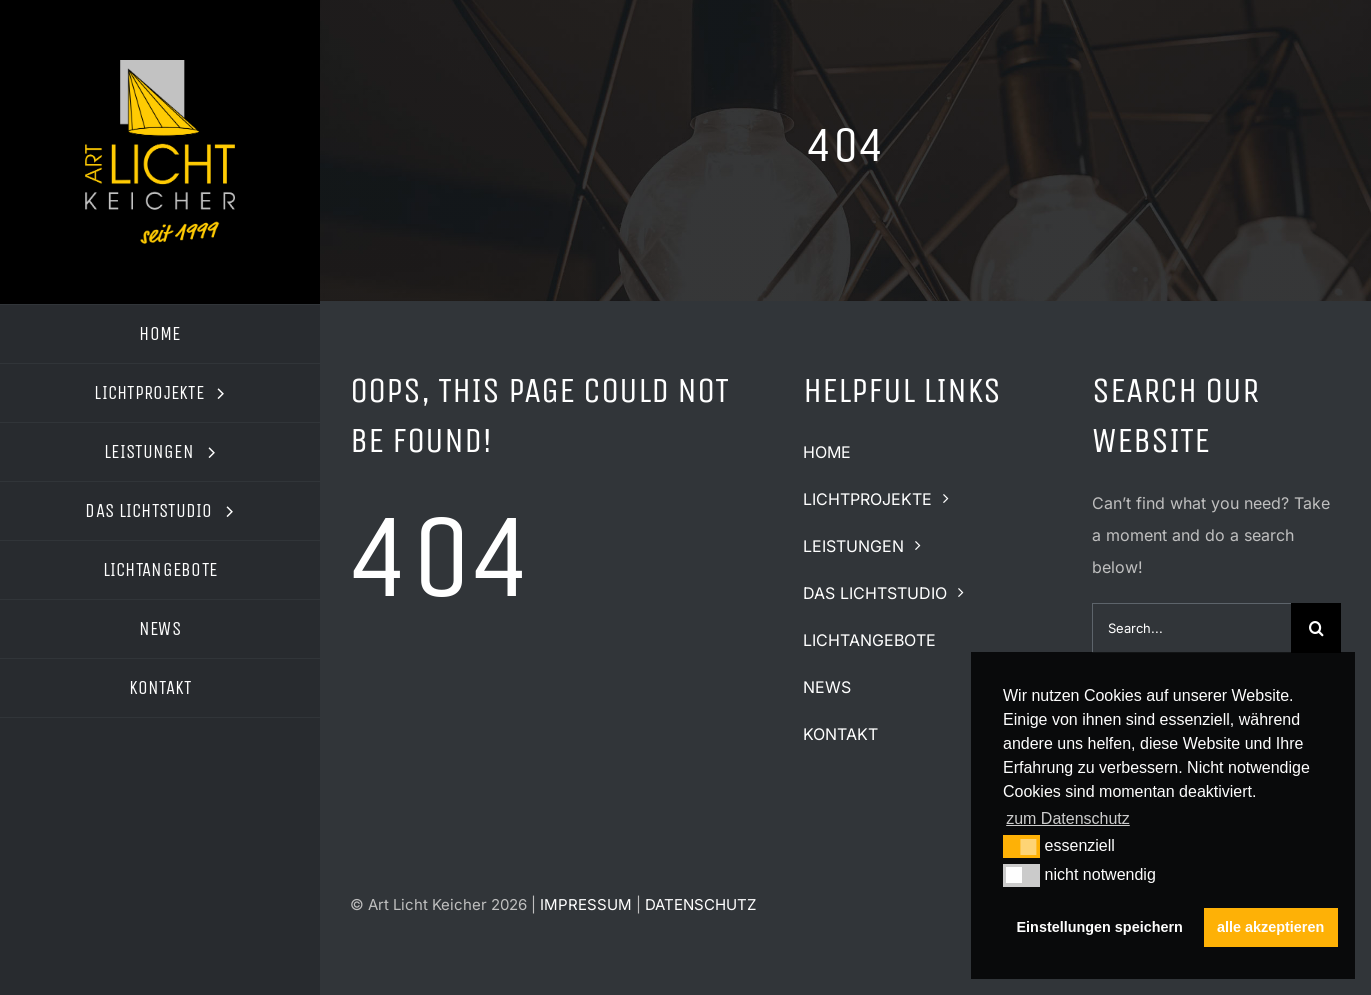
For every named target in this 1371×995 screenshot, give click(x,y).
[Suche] (1316, 628)
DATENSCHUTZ (700, 904)
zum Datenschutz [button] (1068, 818)
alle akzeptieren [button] (1270, 927)
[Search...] (1191, 628)
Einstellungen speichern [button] (1100, 927)
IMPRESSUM (586, 904)
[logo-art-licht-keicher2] (160, 68)
